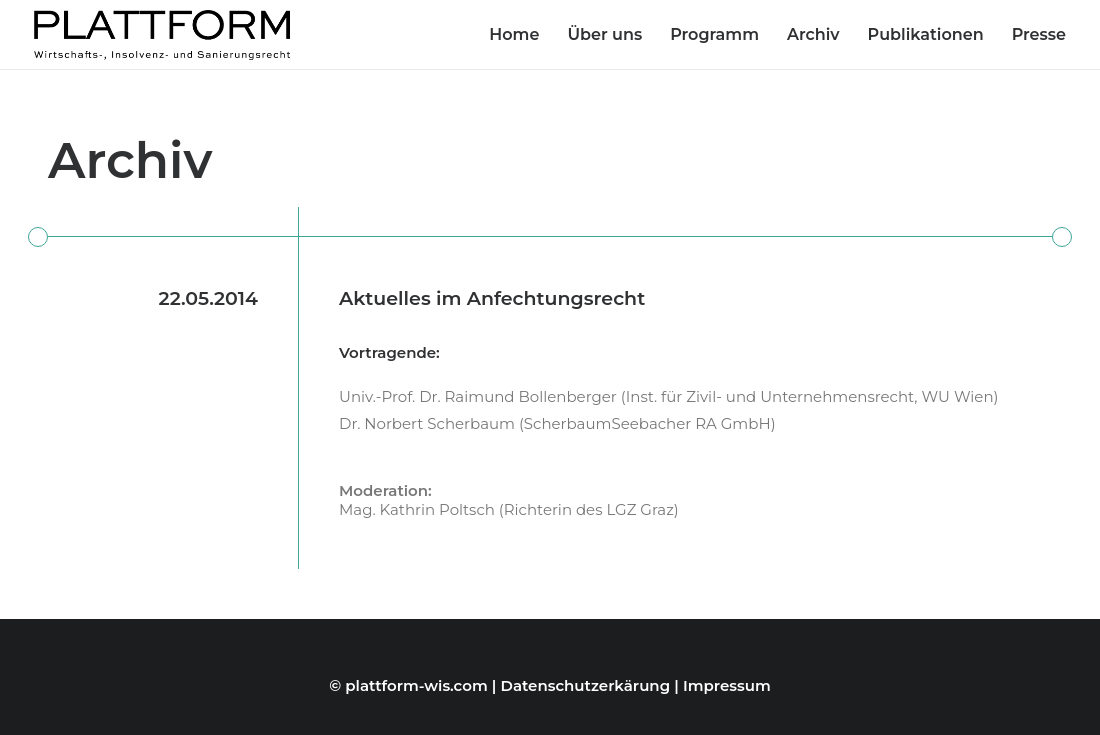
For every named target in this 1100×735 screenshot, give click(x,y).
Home (514, 34)
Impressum (727, 685)
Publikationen (926, 34)
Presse (1039, 34)
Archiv (813, 34)
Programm (714, 34)
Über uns (604, 34)
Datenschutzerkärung (586, 685)
